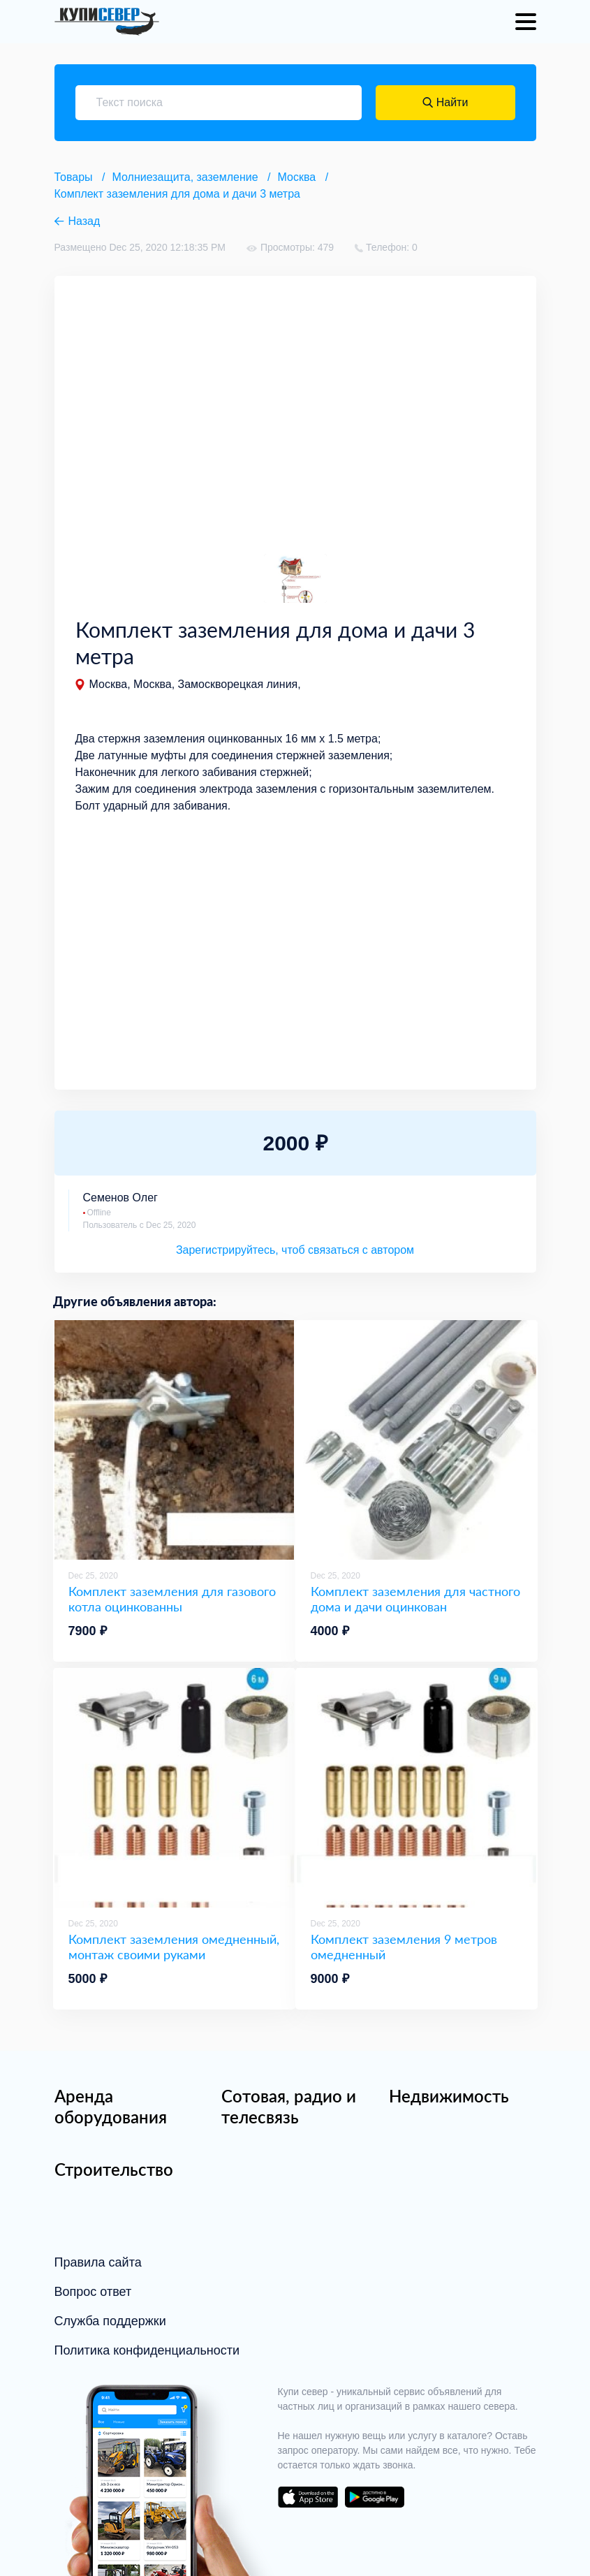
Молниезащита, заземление (185, 177)
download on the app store (308, 2497)
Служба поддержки (110, 2321)
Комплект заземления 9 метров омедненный (404, 1947)
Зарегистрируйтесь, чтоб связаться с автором (295, 1250)
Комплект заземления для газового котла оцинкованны (172, 1599)
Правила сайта (98, 2262)
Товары (73, 177)
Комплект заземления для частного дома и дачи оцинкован (415, 1599)
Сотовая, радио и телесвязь (288, 2106)
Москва (297, 177)
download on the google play (375, 2497)
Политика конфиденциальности (147, 2350)
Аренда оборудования (110, 2106)
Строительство (113, 2169)
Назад (84, 221)
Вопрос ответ (93, 2292)
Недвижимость (449, 2096)
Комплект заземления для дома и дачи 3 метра (177, 194)
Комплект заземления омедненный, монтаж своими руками (173, 1947)
